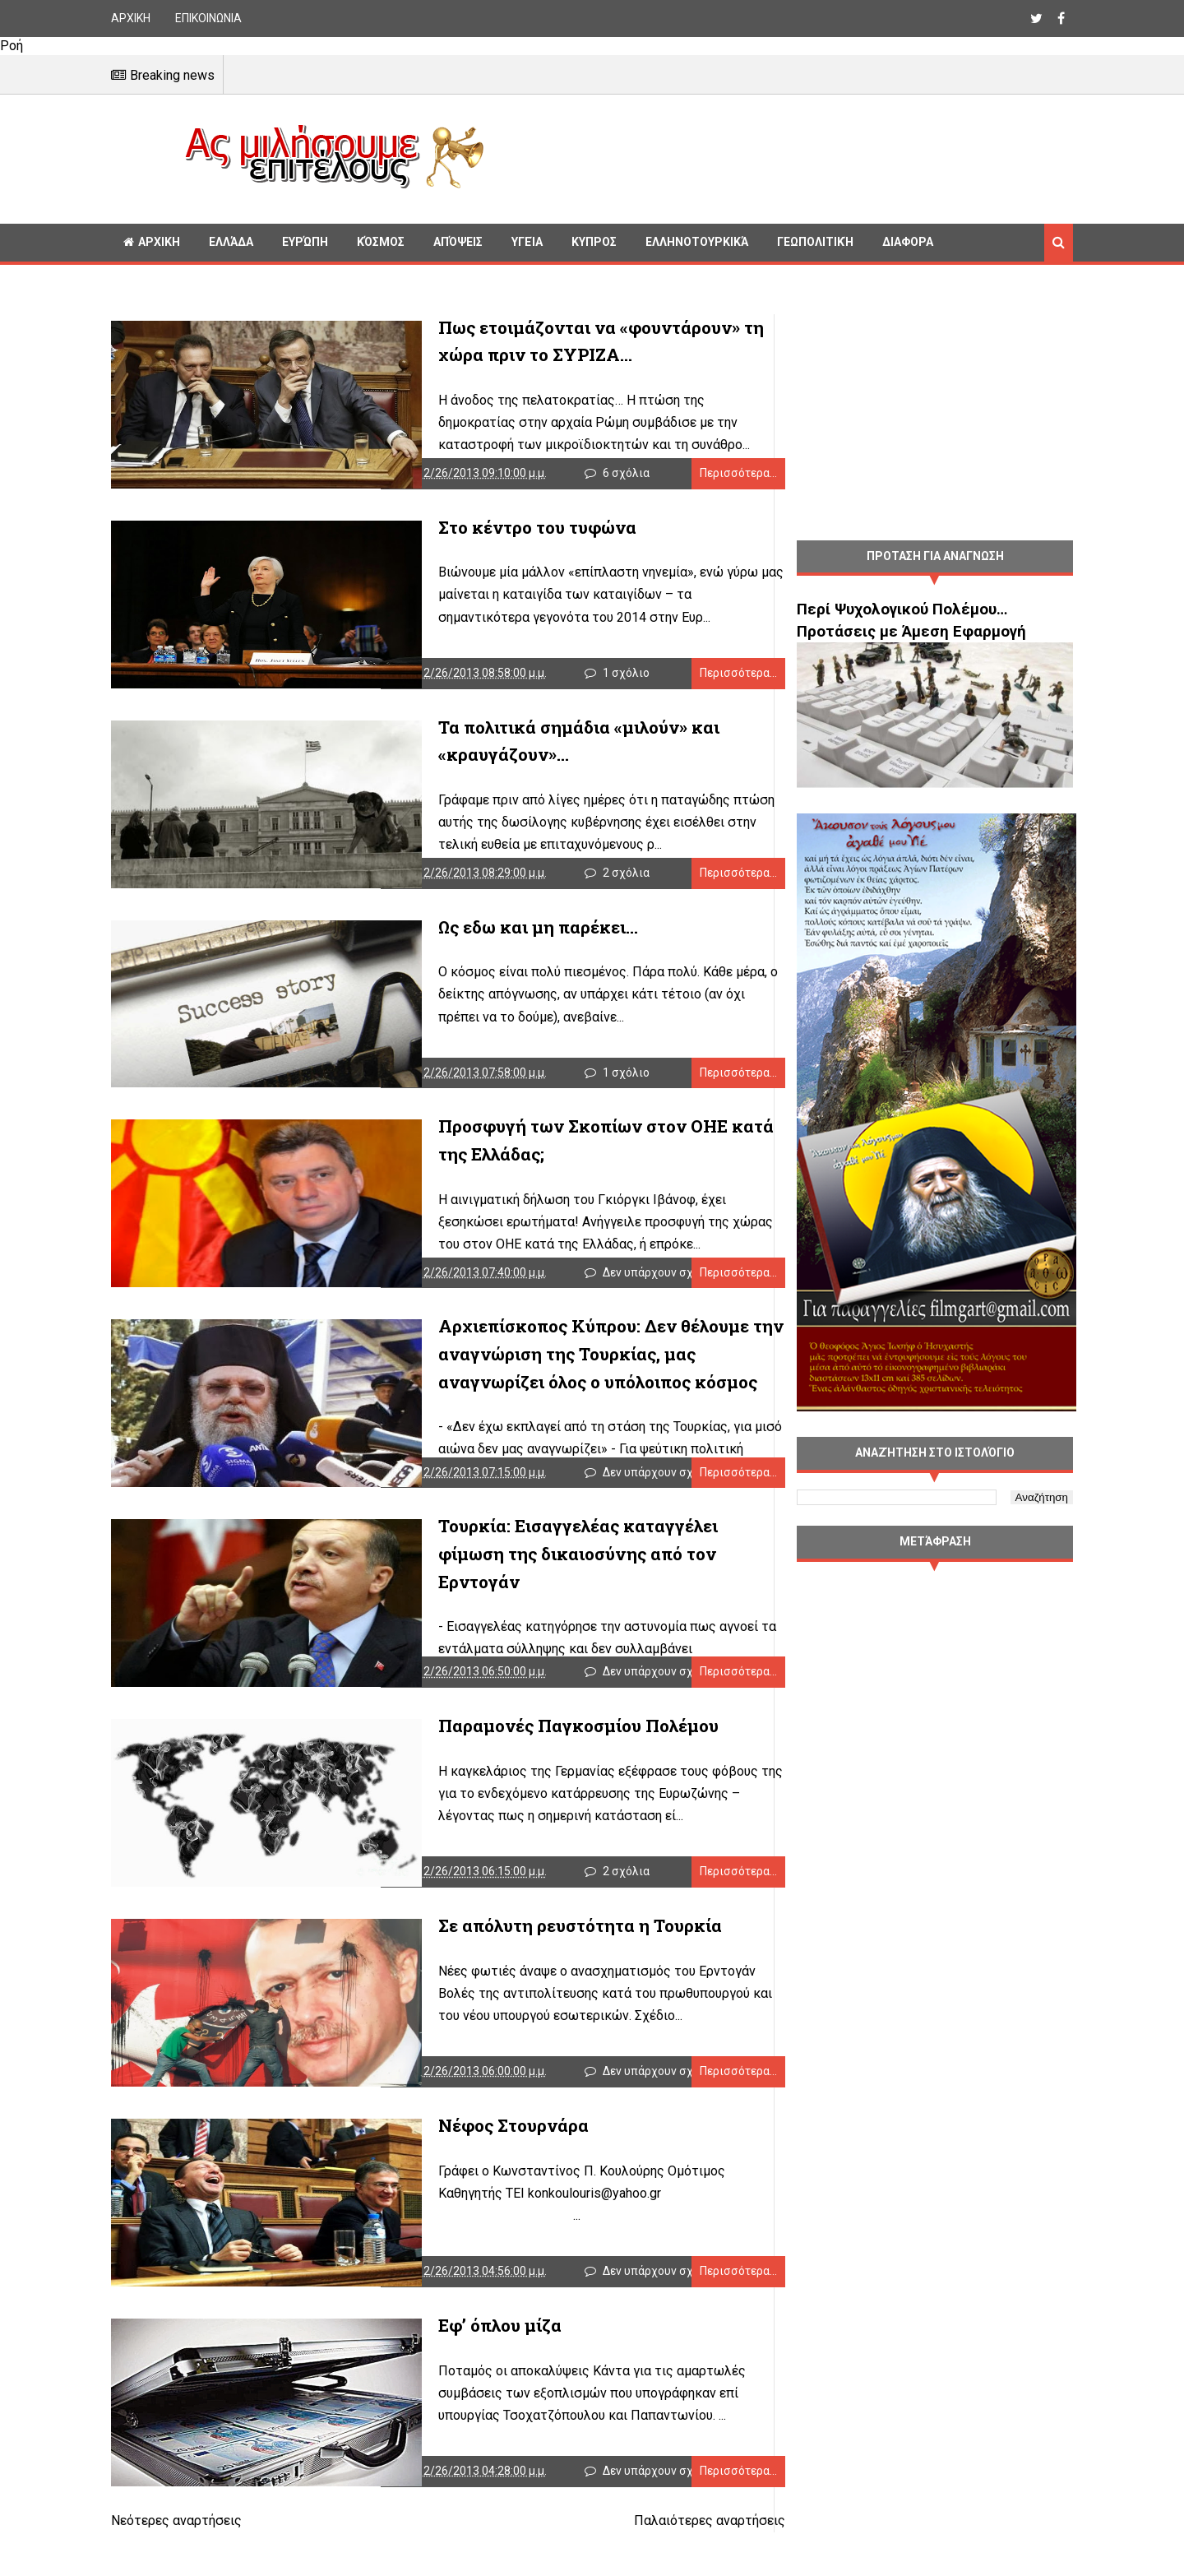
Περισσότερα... (705, 477)
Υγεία (527, 241)
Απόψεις (458, 241)
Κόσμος (381, 241)
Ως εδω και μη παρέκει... (484, 939)
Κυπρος (594, 241)
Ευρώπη (305, 241)
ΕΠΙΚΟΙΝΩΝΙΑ (208, 18)
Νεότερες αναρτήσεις (176, 2566)
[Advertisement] (785, 156)
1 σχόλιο (615, 681)
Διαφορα (907, 241)
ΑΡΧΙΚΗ (130, 18)
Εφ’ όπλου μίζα (445, 2367)
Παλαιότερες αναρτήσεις (676, 2566)
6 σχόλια (615, 477)
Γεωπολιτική (815, 241)
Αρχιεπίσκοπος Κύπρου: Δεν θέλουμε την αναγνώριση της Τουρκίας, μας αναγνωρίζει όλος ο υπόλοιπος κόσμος (568, 1375)
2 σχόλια (615, 885)
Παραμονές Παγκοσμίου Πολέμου (524, 1755)
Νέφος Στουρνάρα (459, 2163)
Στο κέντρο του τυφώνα (483, 531)
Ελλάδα (231, 241)
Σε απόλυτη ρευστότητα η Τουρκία (526, 1959)
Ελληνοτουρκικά (696, 241)
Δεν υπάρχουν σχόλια (649, 1293)
